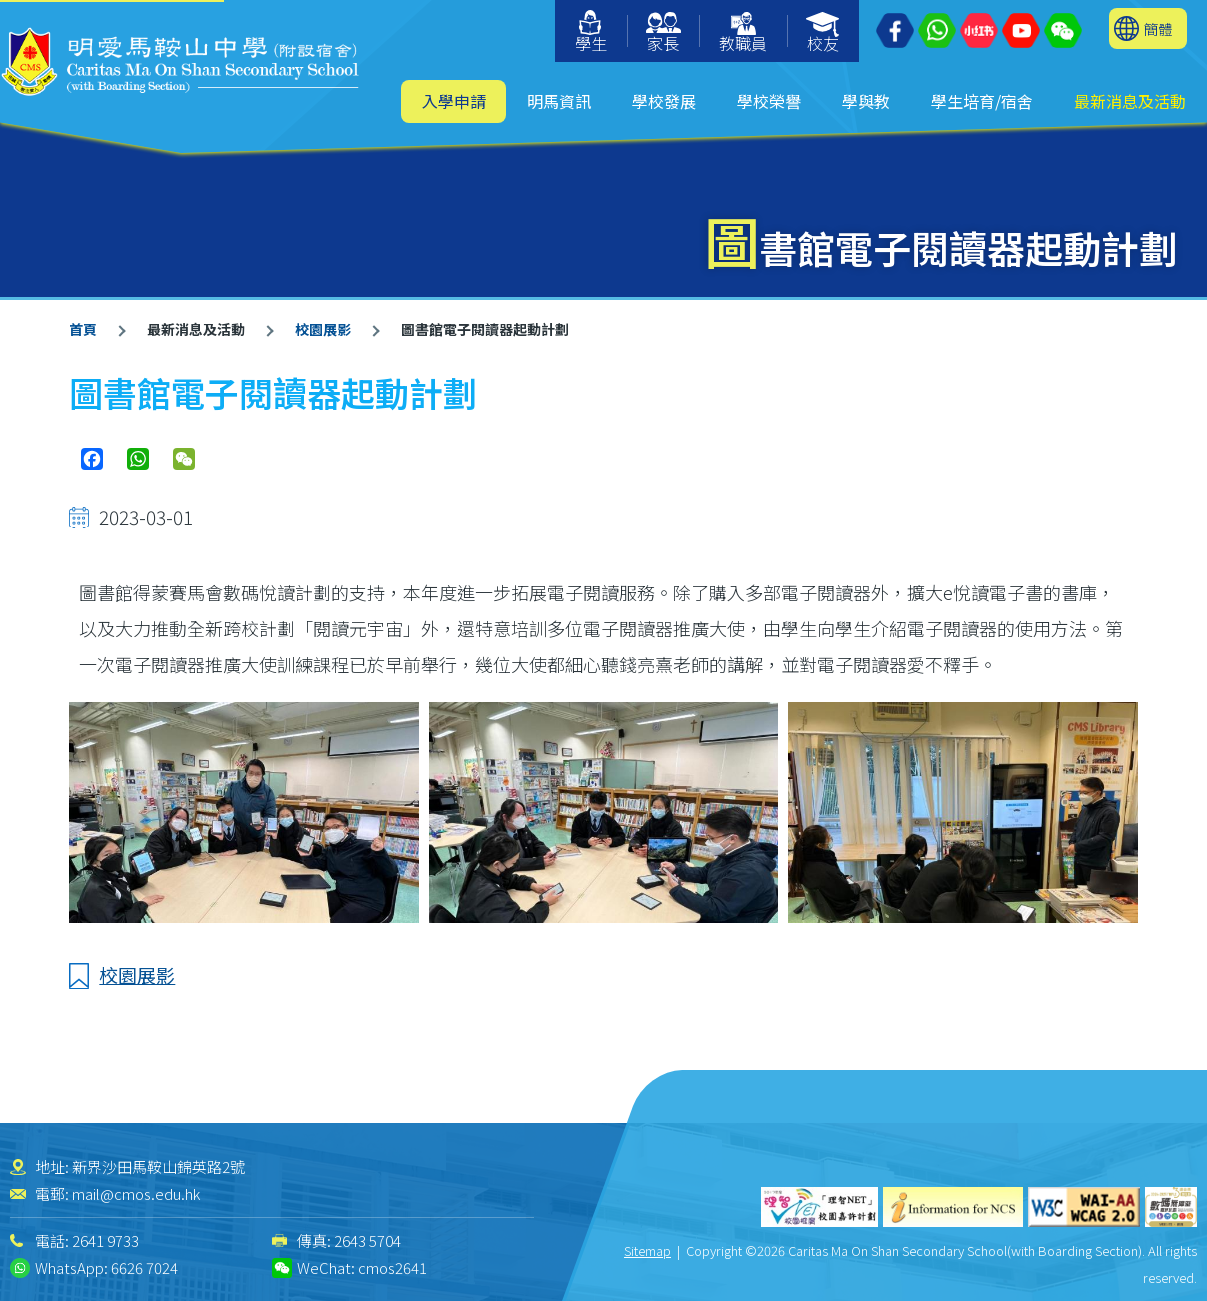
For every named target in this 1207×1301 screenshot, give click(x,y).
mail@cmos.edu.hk (136, 1193)
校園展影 (323, 329)
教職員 (743, 33)
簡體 (1158, 28)
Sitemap (647, 1250)
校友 (823, 33)
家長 (663, 33)
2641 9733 (105, 1240)
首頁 (83, 329)
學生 (591, 32)
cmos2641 (392, 1267)
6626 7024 (144, 1267)
